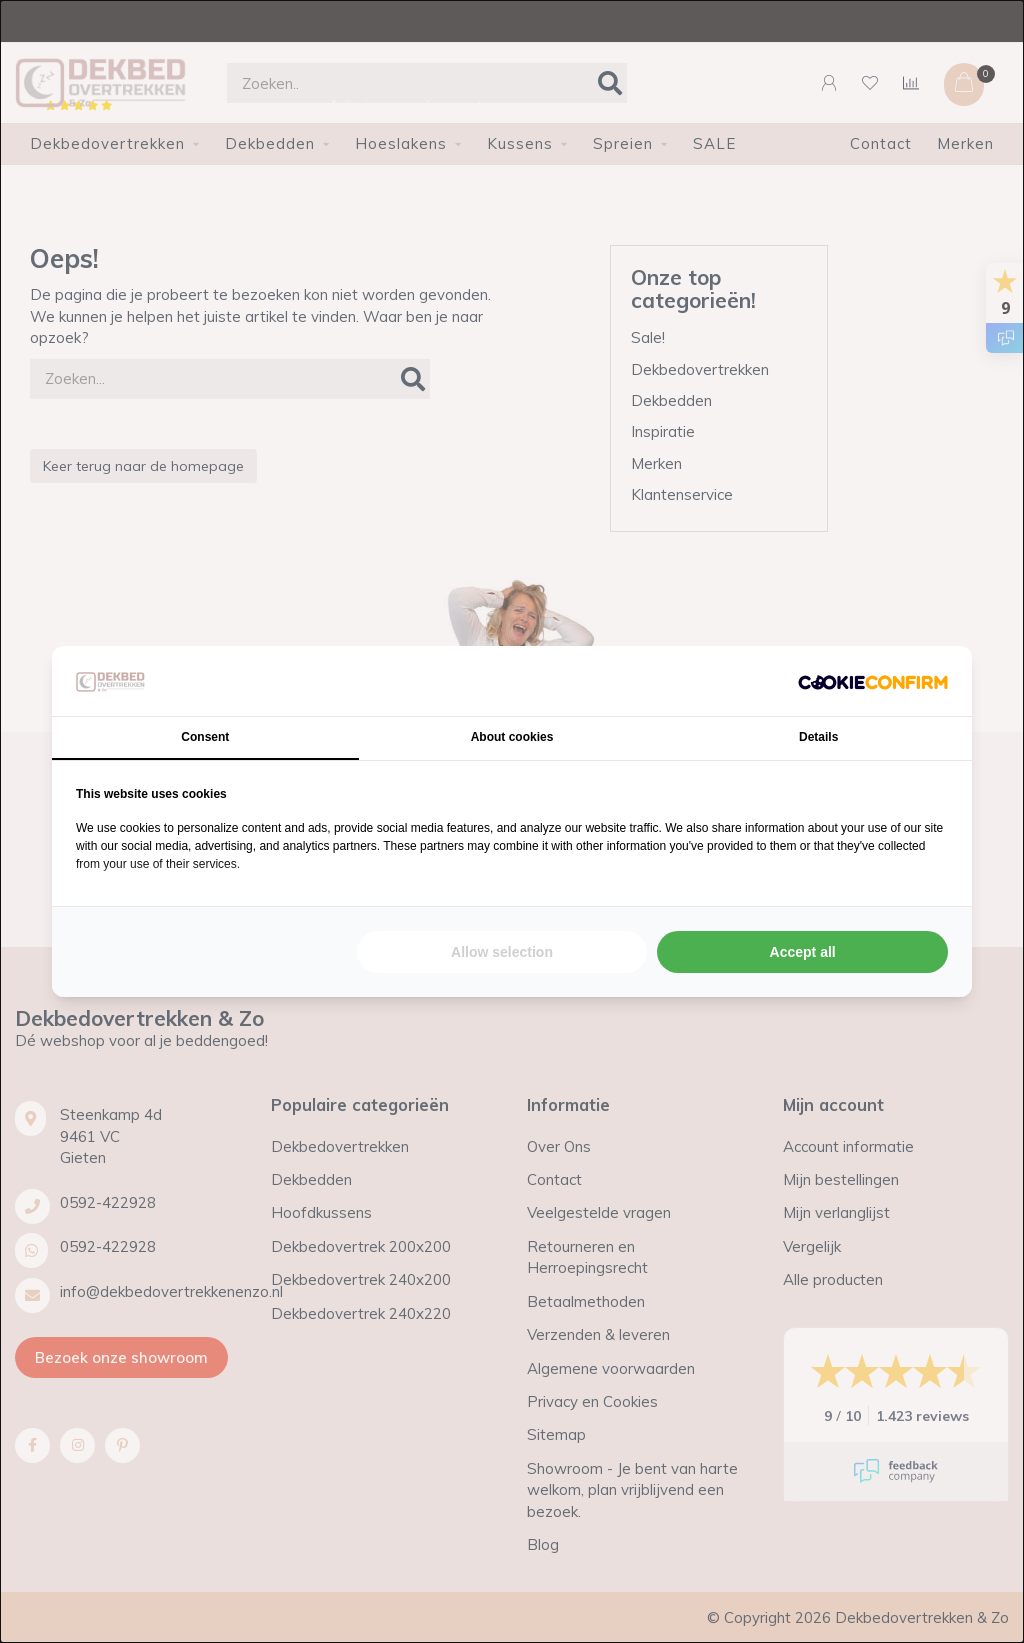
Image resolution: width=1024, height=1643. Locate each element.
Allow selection (502, 952)
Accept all (803, 952)
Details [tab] (818, 737)
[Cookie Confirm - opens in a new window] (873, 681)
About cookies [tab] (512, 737)
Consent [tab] (205, 737)
